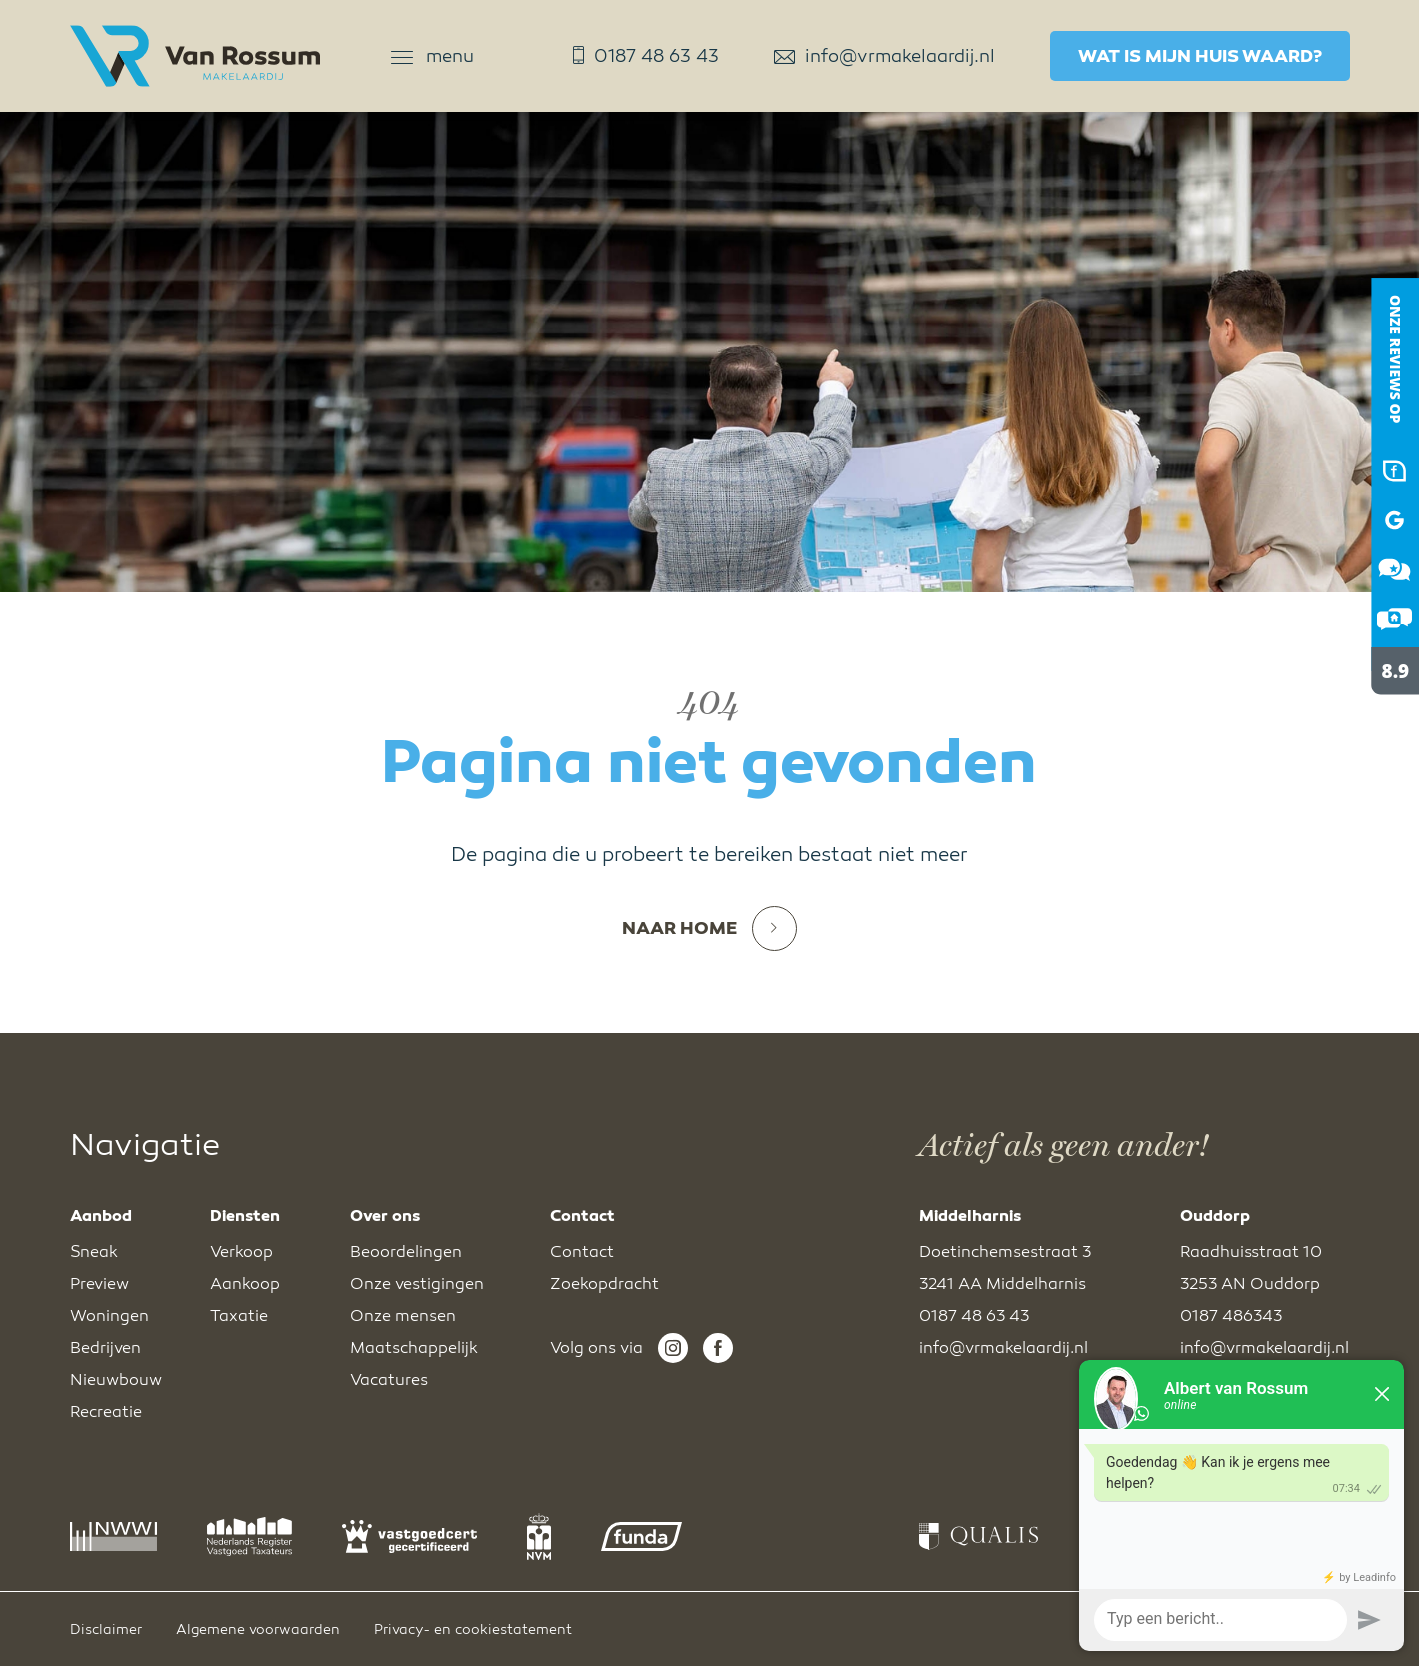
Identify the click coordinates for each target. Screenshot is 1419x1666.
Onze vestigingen (417, 1284)
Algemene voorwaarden (258, 1629)
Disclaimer (106, 1629)
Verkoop (241, 1252)
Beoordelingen (406, 1252)
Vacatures (389, 1380)
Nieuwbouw (116, 1380)
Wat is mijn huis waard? (1200, 56)
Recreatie (106, 1412)
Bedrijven (105, 1348)
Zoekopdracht (604, 1284)
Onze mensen (403, 1316)
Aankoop (245, 1284)
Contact (582, 1252)
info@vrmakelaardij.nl (884, 56)
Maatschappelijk (414, 1348)
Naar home (709, 928)
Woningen (109, 1316)
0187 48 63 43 (646, 56)
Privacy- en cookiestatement (473, 1629)
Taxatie (239, 1316)
